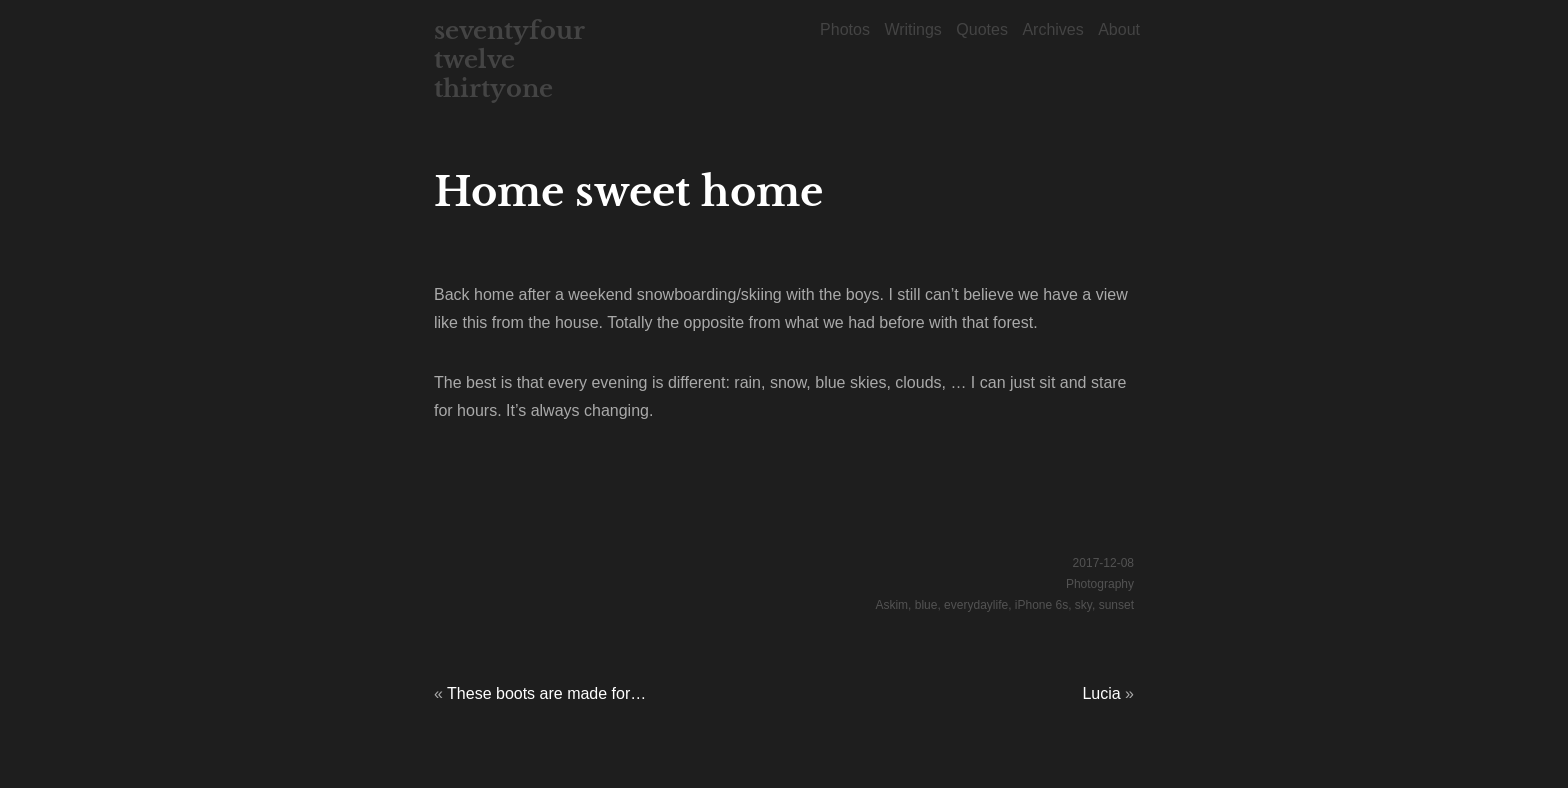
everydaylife (976, 605)
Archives (1052, 29)
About (1119, 29)
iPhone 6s (1041, 605)
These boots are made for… (546, 693)
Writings (913, 29)
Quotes (982, 29)
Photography (1100, 584)
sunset (1116, 605)
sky (1083, 605)
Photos (845, 29)
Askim (891, 605)
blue (926, 605)
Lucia (1101, 693)
